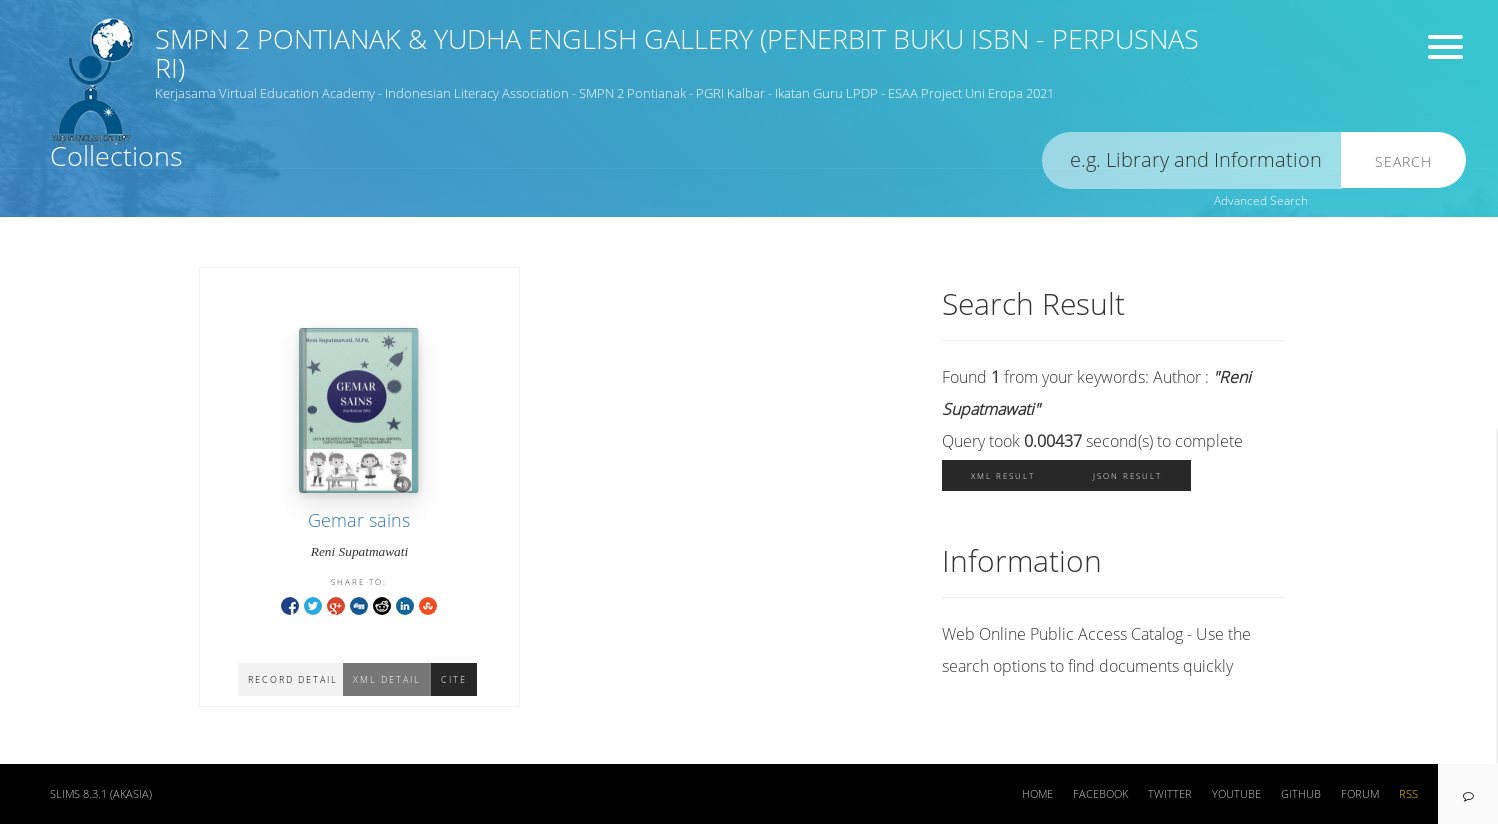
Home (1037, 794)
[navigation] (1468, 794)
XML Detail (387, 679)
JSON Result (1127, 475)
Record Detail (293, 679)
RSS (1408, 794)
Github (1301, 794)
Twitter (1170, 794)
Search (1403, 161)
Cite (454, 679)
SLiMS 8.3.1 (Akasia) (101, 794)
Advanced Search (1261, 200)
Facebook (1100, 794)
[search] (1192, 160)
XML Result (1003, 475)
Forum (1360, 794)
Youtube (1236, 794)
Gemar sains (359, 520)
